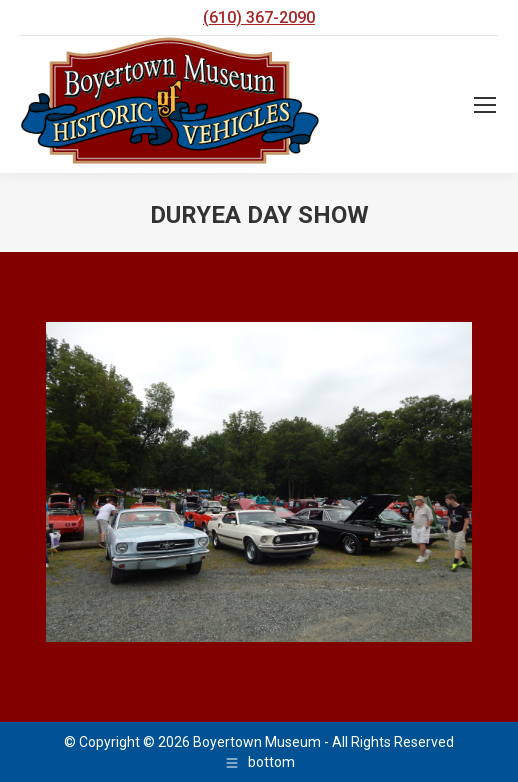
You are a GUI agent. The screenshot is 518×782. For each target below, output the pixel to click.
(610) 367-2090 (259, 17)
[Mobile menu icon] (485, 105)
